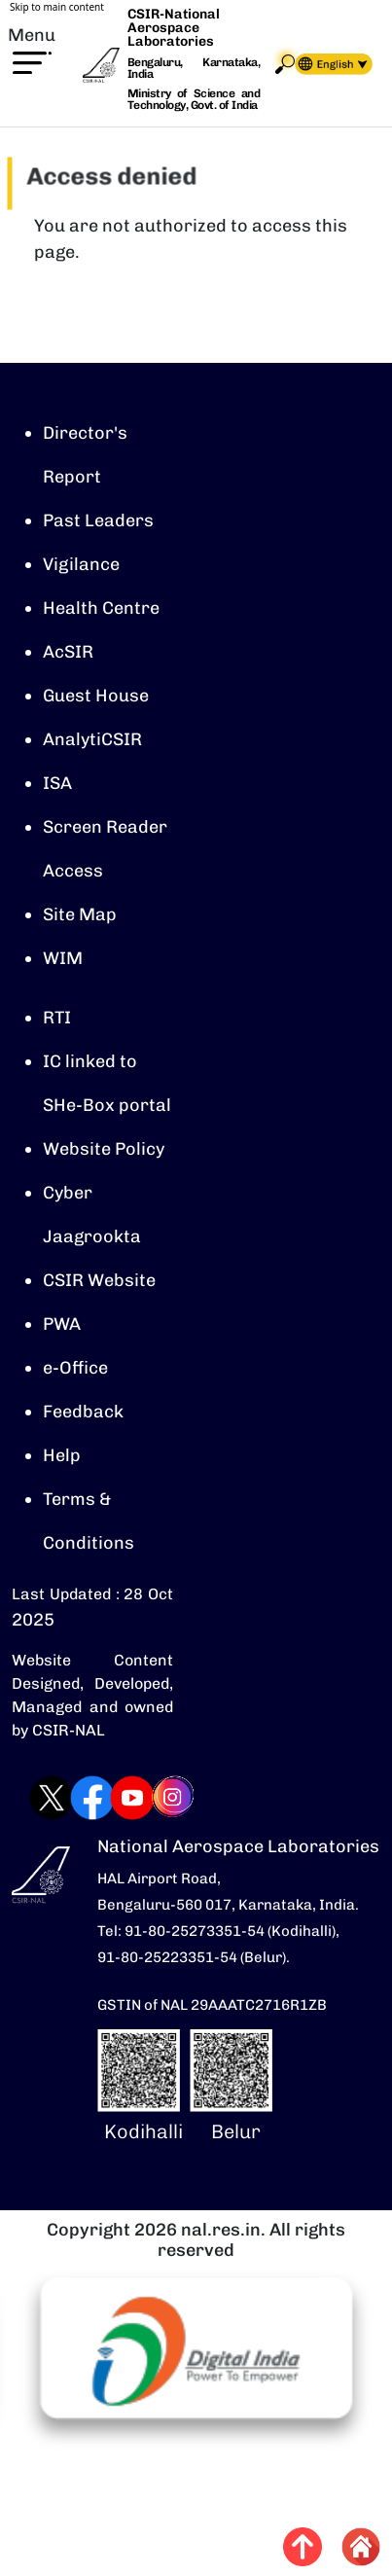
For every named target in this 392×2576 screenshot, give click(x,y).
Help (62, 1455)
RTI (57, 1017)
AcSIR (68, 651)
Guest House (96, 695)
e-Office (75, 1367)
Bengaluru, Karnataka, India (193, 68)
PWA (62, 1324)
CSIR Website (99, 1280)
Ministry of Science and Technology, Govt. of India (193, 99)
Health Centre (101, 608)
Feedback (83, 1411)
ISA (57, 783)
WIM (63, 958)
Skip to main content (57, 7)
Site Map (80, 914)
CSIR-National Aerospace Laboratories (173, 28)
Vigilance (81, 564)
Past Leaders (98, 520)
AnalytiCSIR (92, 739)
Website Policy (103, 1149)
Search (285, 64)
